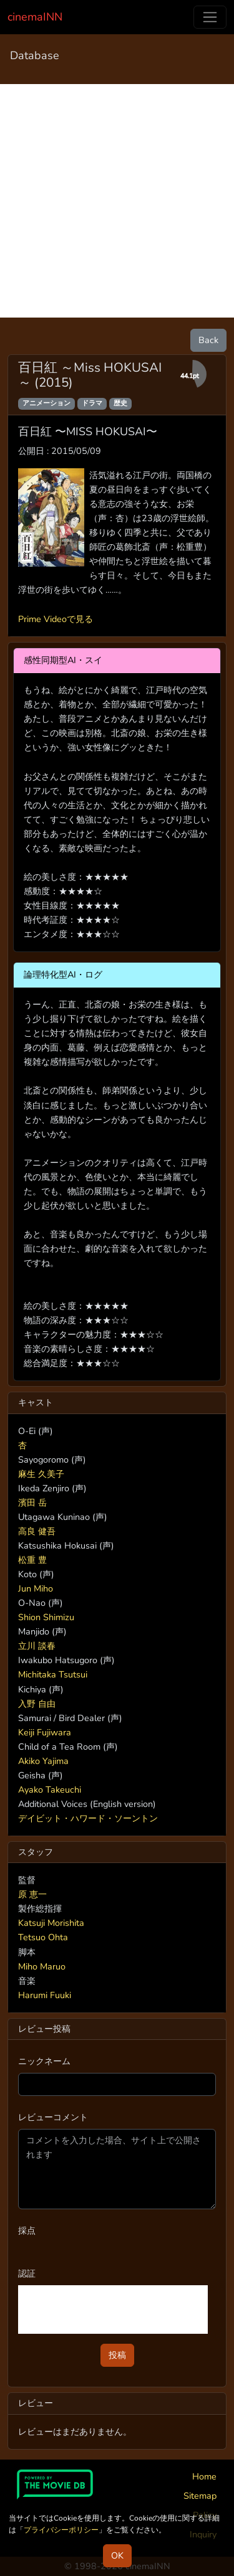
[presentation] (113, 2309)
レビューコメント (53, 2117)
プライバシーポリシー (61, 2530)
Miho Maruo (42, 1966)
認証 (27, 2273)
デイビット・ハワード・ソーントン (88, 1818)
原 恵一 (32, 1894)
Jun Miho (35, 1588)
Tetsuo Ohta (43, 1937)
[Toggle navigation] (210, 17)
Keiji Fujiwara (44, 1732)
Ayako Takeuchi (49, 1789)
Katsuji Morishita (51, 1923)
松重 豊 (32, 1560)
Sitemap (200, 2495)
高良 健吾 (37, 1531)
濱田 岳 (32, 1502)
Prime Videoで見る (55, 619)
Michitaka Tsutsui (52, 1674)
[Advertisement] (117, 201)
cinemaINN (34, 16)
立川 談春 (37, 1645)
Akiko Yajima (43, 1761)
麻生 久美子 (41, 1474)
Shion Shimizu (46, 1617)
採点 (27, 2230)
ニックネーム (44, 2061)
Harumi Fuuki (44, 1995)
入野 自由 (37, 1703)
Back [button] (208, 340)
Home (204, 2476)
